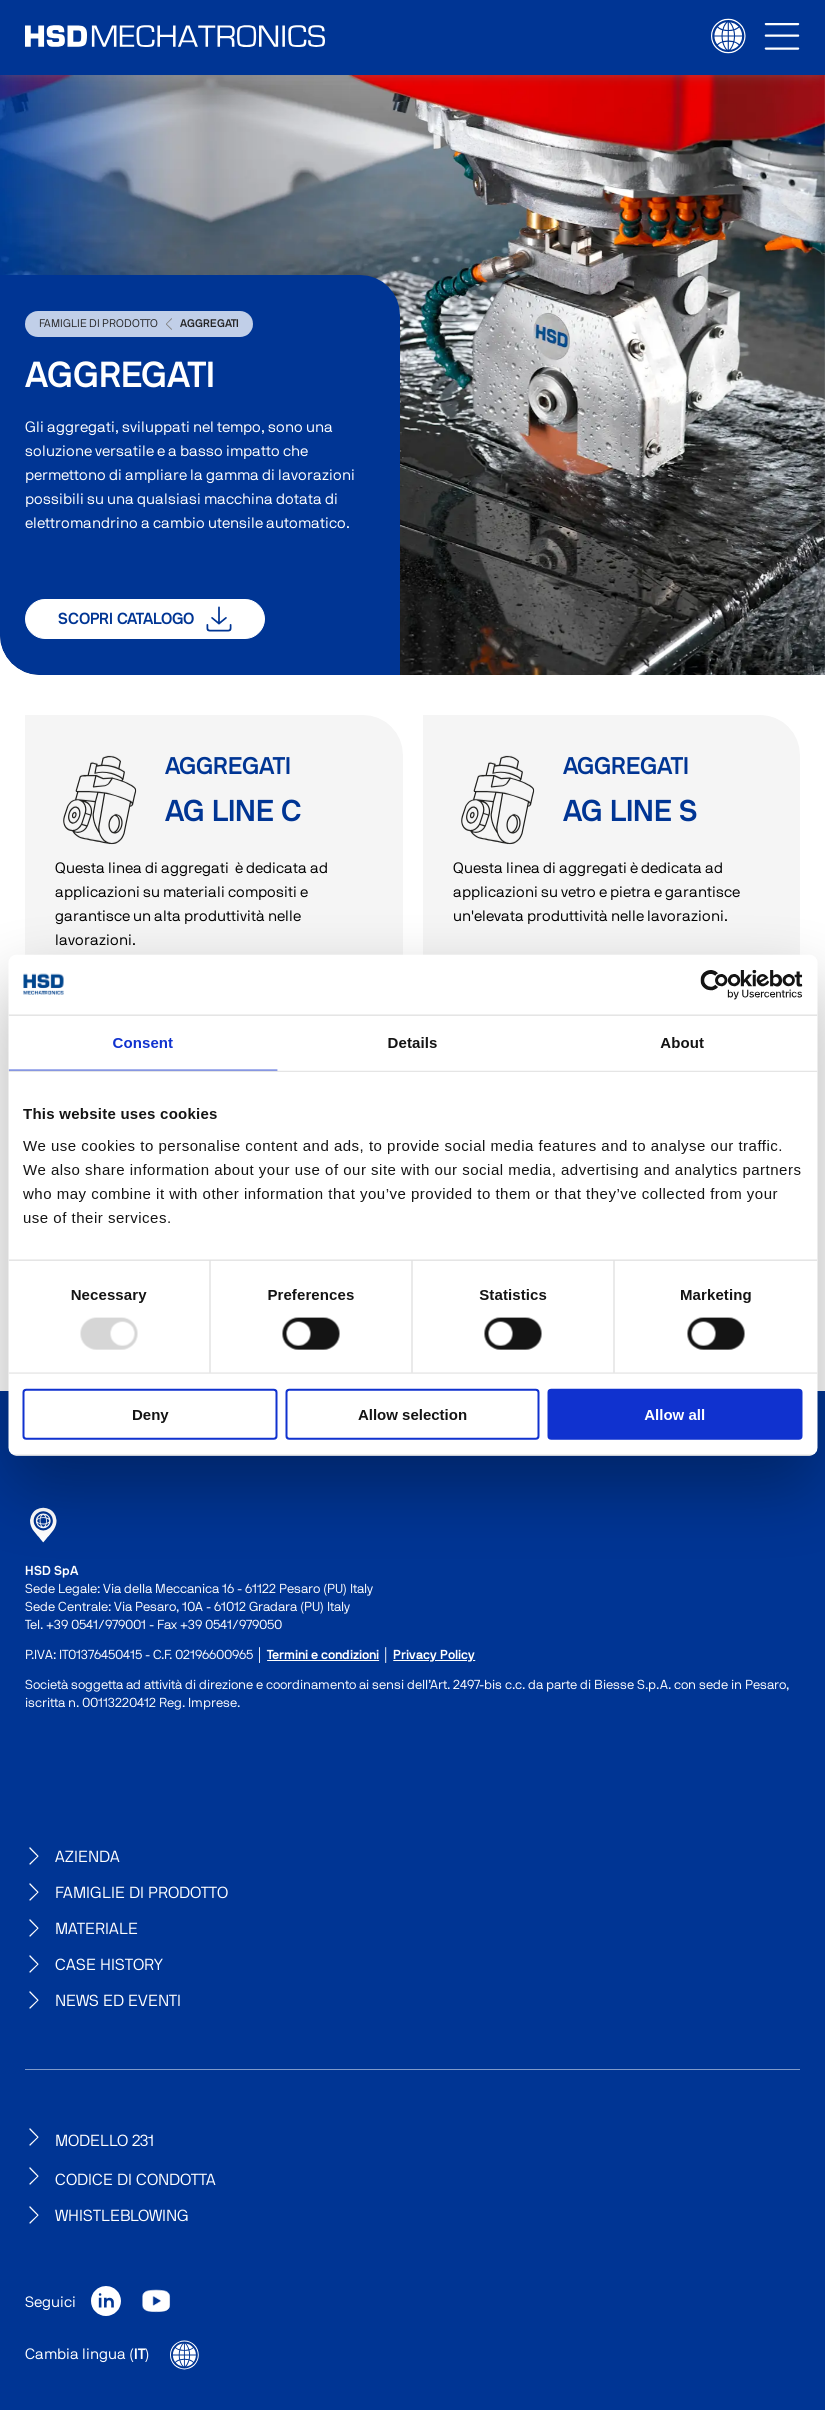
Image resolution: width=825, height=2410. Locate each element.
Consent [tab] (142, 1042)
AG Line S (498, 800)
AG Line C (100, 800)
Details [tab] (413, 1042)
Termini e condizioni (323, 1655)
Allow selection (412, 1413)
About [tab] (682, 1042)
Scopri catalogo (145, 619)
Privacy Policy (434, 1655)
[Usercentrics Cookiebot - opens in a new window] (714, 985)
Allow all (674, 1413)
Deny (150, 1413)
